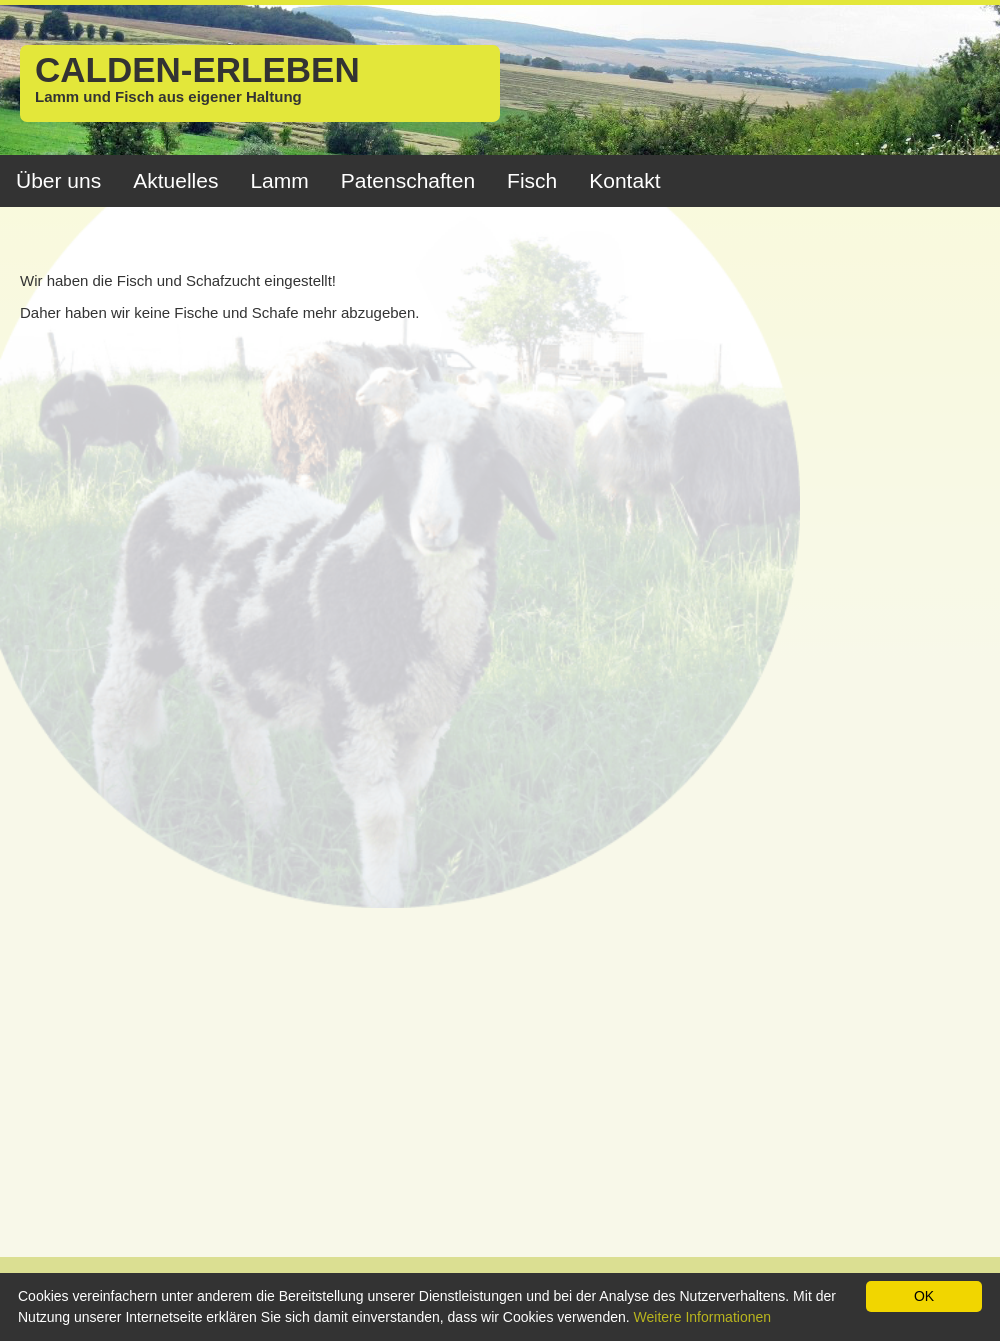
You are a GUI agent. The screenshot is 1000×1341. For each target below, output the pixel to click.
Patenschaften (408, 180)
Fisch (532, 180)
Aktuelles (175, 180)
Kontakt (624, 180)
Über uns (58, 180)
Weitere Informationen (702, 1317)
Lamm (279, 180)
